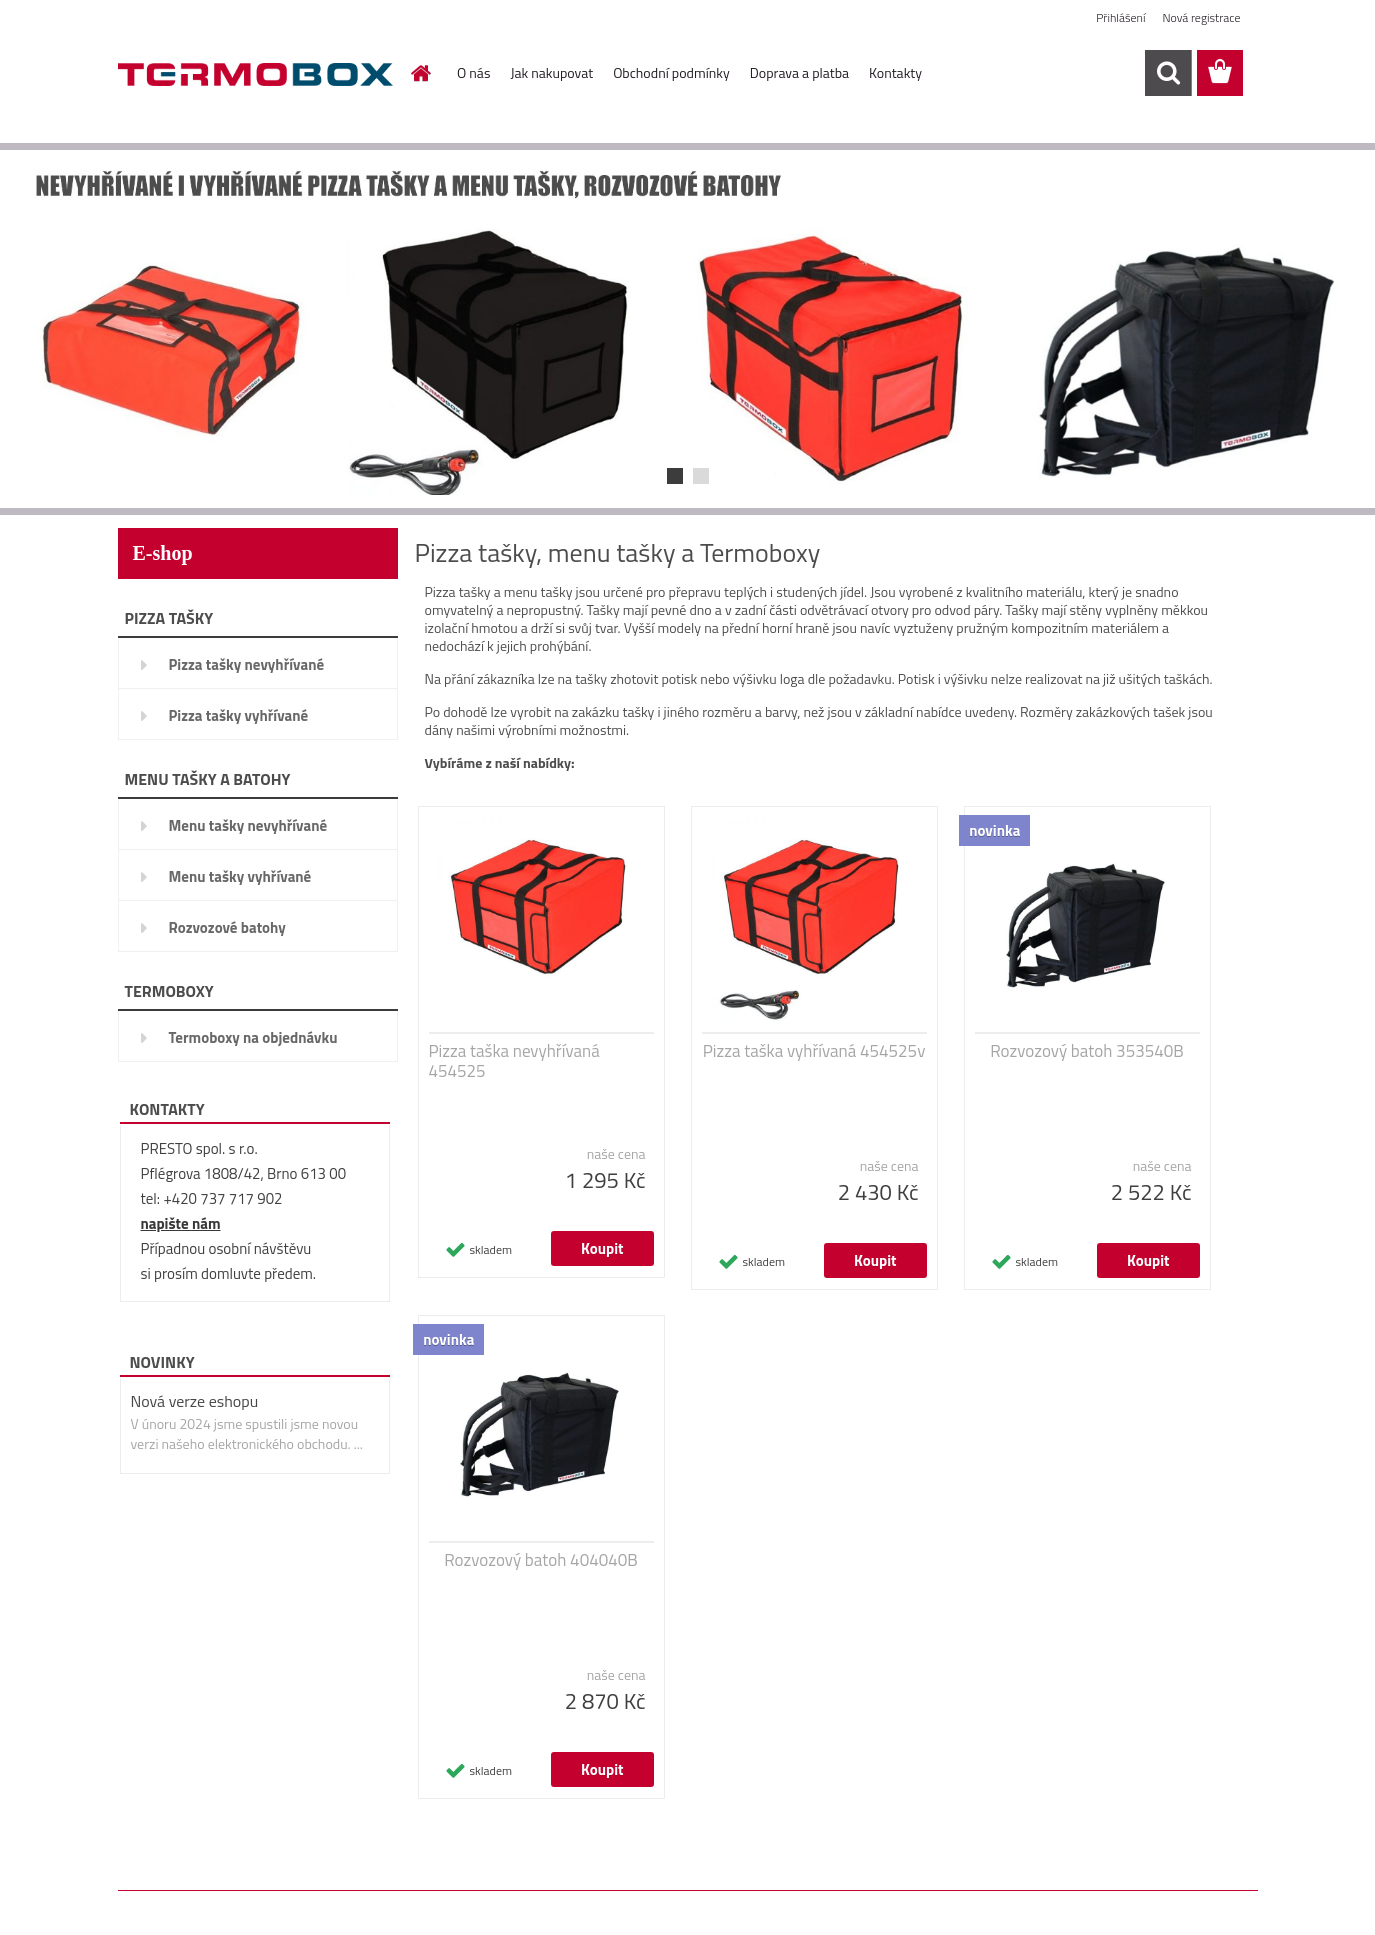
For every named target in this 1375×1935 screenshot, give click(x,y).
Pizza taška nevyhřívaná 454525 (514, 1061)
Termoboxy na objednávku (253, 1037)
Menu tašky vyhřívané (240, 876)
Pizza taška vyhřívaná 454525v (814, 1051)
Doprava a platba (799, 72)
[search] (1168, 73)
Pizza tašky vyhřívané (239, 715)
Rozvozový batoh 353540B (1086, 1051)
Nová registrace (1201, 17)
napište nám (181, 1223)
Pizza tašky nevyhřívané (247, 664)
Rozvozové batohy (227, 927)
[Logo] (255, 74)
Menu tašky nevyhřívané (248, 825)
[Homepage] (419, 73)
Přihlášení (1120, 17)
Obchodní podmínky (671, 72)
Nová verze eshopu (195, 1401)
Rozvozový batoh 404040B (540, 1560)
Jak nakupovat (551, 72)
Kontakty (895, 72)
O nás (473, 72)
